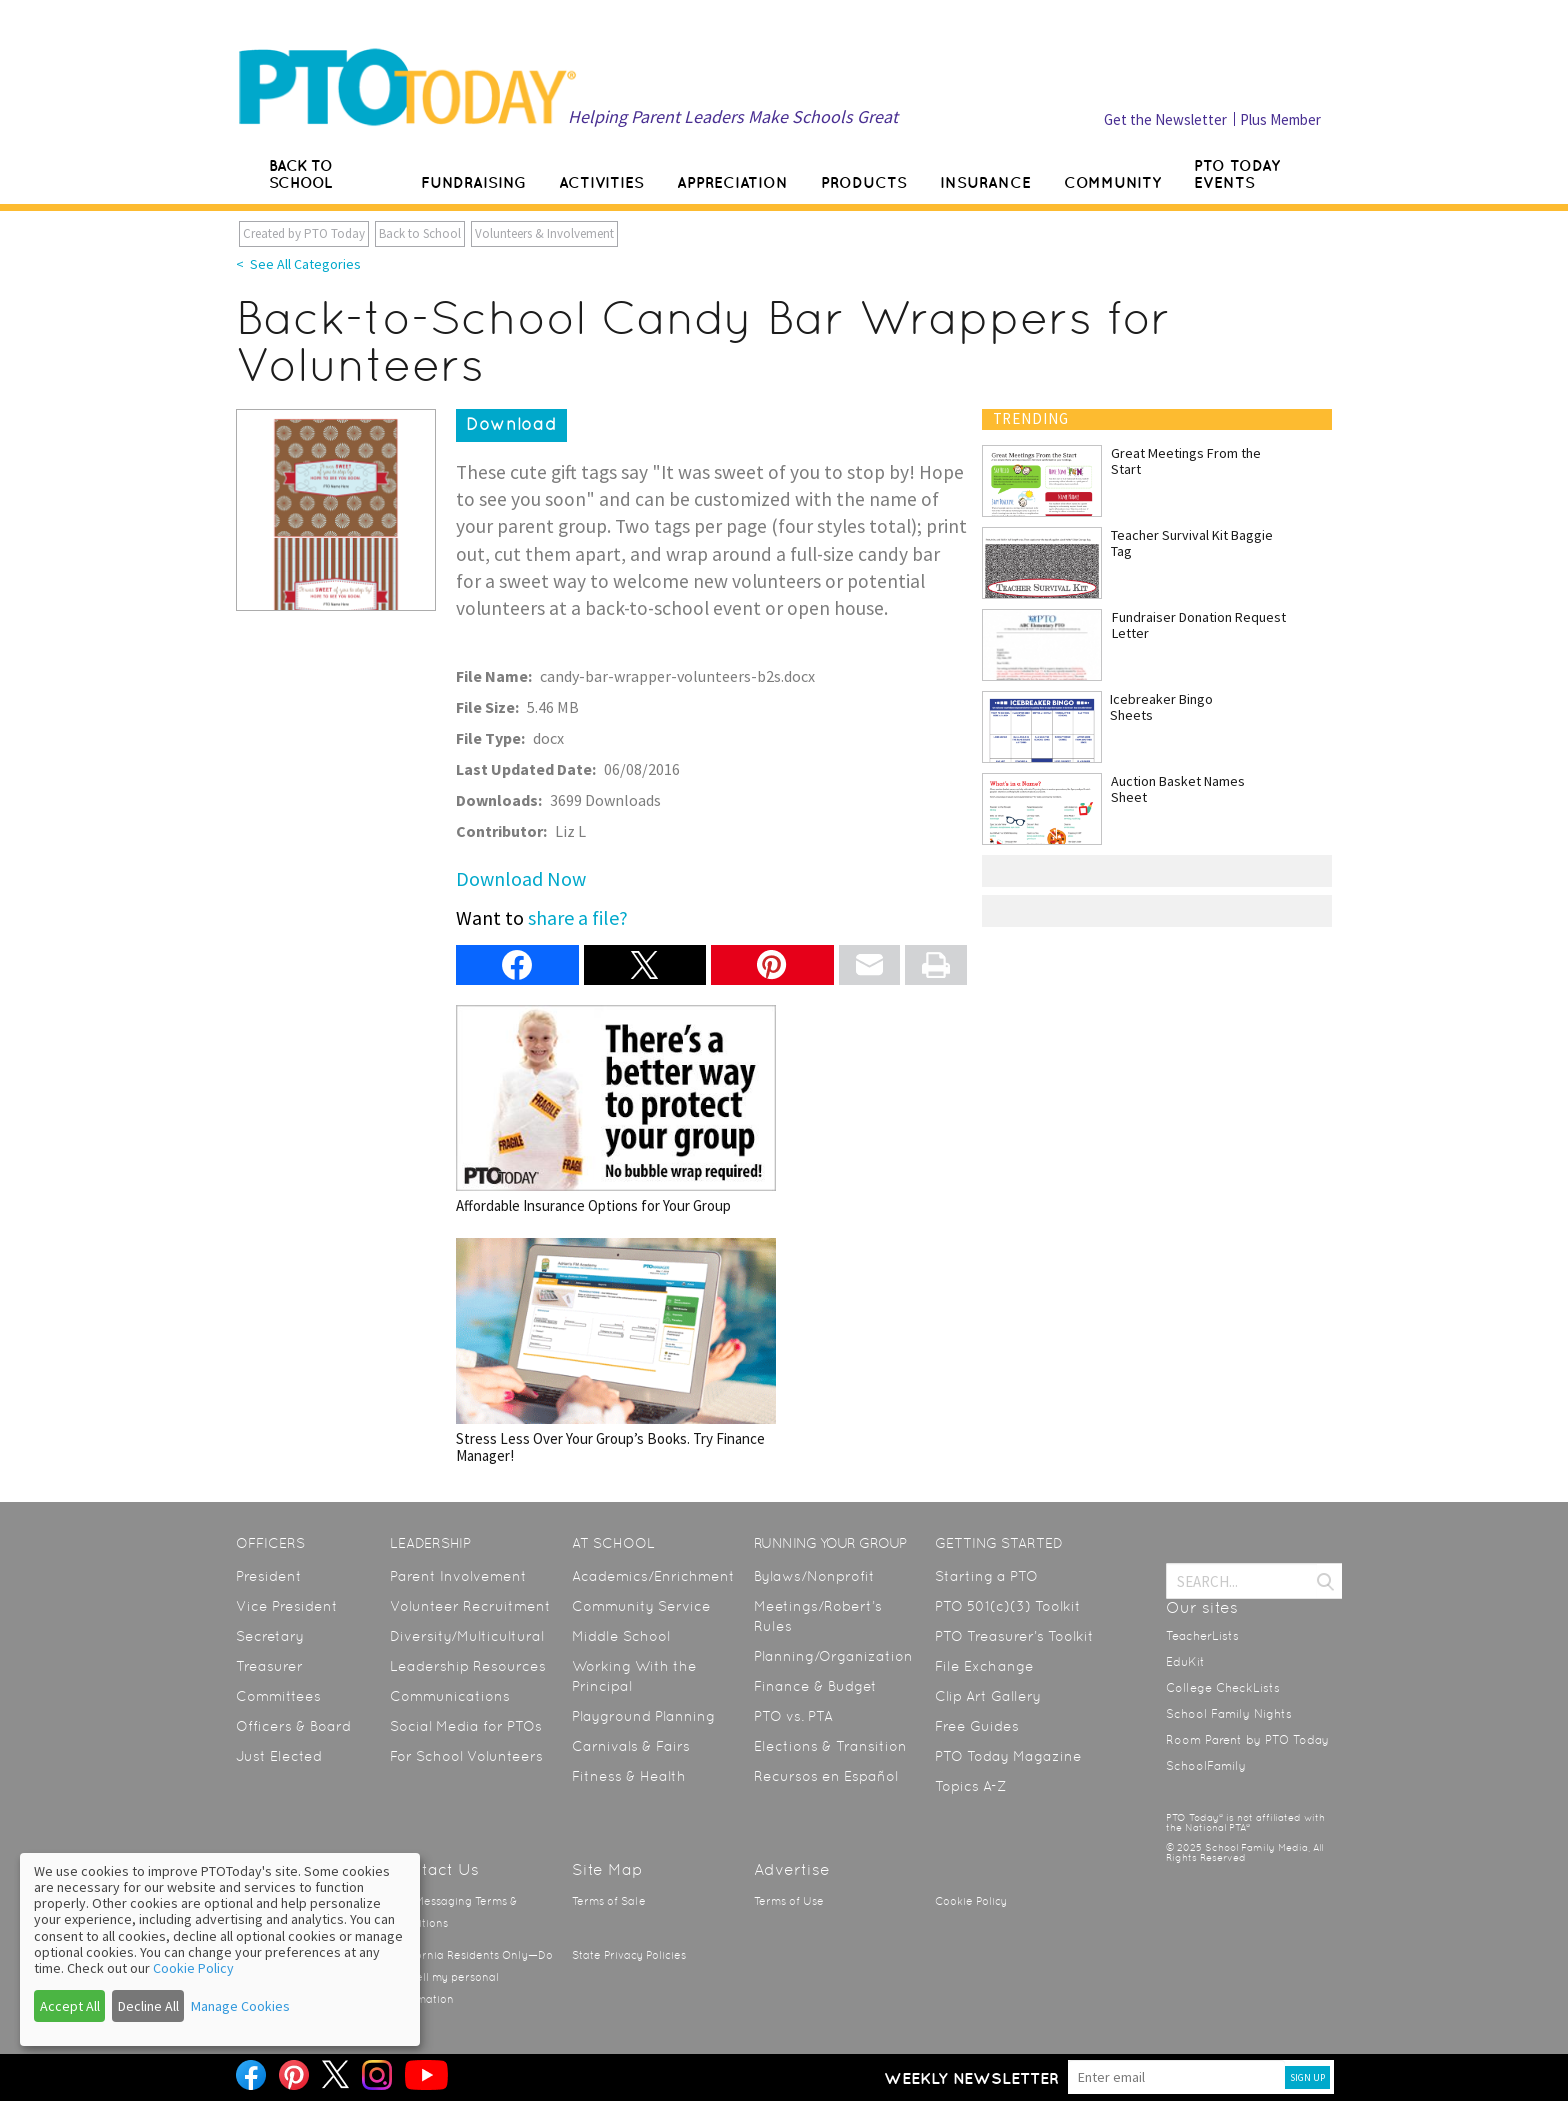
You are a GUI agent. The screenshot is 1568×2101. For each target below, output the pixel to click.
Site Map (607, 1869)
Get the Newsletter (1165, 119)
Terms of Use (789, 1901)
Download (511, 424)
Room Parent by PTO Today (1247, 1740)
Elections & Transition (830, 1746)
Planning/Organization (833, 1656)
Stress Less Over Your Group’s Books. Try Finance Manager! (616, 1351)
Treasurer (269, 1666)
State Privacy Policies (629, 1955)
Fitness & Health (629, 1776)
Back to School (420, 233)
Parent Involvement (458, 1576)
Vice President (287, 1606)
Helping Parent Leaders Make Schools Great (733, 116)
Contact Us (434, 1869)
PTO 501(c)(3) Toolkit (1008, 1606)
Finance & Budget (815, 1686)
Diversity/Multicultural (467, 1636)
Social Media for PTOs (466, 1726)
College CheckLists (1223, 1688)
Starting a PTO (986, 1576)
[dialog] (220, 1949)
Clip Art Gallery (988, 1696)
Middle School (621, 1636)
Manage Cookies (240, 2006)
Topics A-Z (970, 1786)
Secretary (270, 1636)
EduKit (1185, 1662)
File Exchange (984, 1666)
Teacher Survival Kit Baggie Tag (1192, 543)
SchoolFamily (1206, 1766)
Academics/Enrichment (653, 1576)
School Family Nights (1229, 1714)
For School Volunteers (466, 1756)
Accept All (70, 2006)
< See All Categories (298, 264)
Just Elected (279, 1756)
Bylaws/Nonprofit (814, 1576)
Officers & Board (293, 1726)
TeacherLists (1202, 1636)
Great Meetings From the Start (1186, 461)
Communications (450, 1696)
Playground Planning (643, 1716)
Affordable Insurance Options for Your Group (616, 1109)
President (269, 1576)
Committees (278, 1696)
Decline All (148, 2006)
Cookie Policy (971, 1901)
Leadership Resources (468, 1666)
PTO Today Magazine (1008, 1756)
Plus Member (1280, 119)
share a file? (578, 917)
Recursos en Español (826, 1776)
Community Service (641, 1606)
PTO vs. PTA (793, 1716)
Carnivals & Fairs (631, 1746)
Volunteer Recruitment (470, 1606)
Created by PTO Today (304, 233)
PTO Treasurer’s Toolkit (1014, 1636)
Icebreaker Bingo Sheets (1161, 707)
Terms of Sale (609, 1901)
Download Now (521, 878)
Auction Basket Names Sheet (1178, 789)
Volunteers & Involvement (544, 233)
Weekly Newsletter (971, 2078)
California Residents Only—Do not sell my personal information (471, 1977)
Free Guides (977, 1726)
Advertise (792, 1869)
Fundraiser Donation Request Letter (1199, 625)
